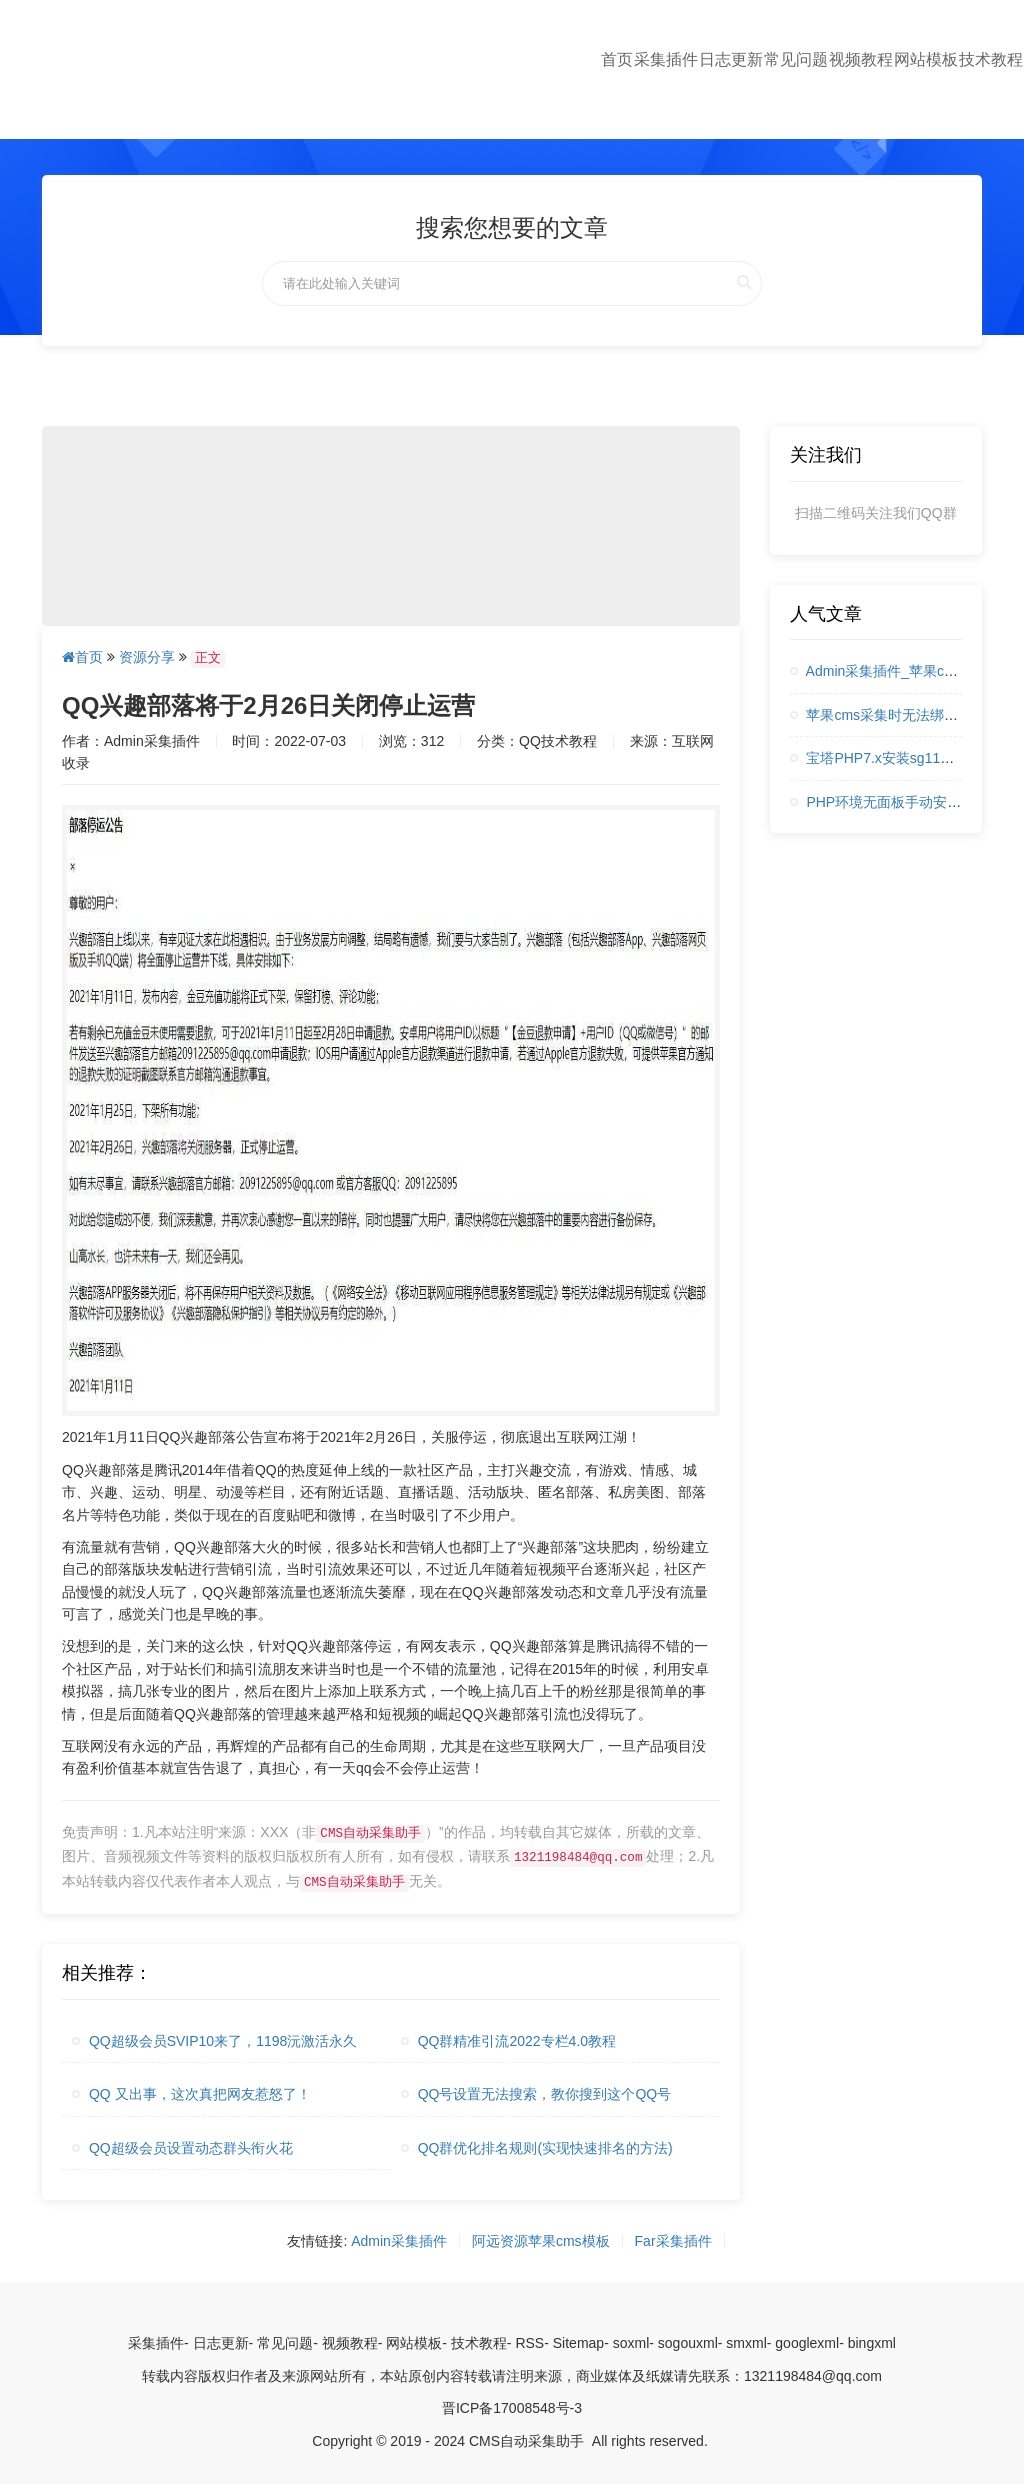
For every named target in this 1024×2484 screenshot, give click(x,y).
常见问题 (796, 59)
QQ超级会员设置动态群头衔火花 (182, 2148)
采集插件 (666, 59)
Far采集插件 (673, 2241)
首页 (617, 59)
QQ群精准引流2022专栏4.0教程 (508, 2041)
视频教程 (861, 59)
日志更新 (731, 59)
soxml (631, 2343)
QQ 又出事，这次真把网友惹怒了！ (191, 2094)
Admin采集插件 (399, 2241)
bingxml (872, 2343)
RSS (529, 2343)
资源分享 (147, 657)
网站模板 (926, 59)
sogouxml (688, 2343)
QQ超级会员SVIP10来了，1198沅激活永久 (214, 2041)
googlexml (807, 2343)
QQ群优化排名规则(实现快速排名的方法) (537, 2148)
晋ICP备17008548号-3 (512, 2408)
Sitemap (578, 2343)
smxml (746, 2343)
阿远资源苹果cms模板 (541, 2241)
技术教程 (991, 59)
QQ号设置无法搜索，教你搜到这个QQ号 (536, 2094)
